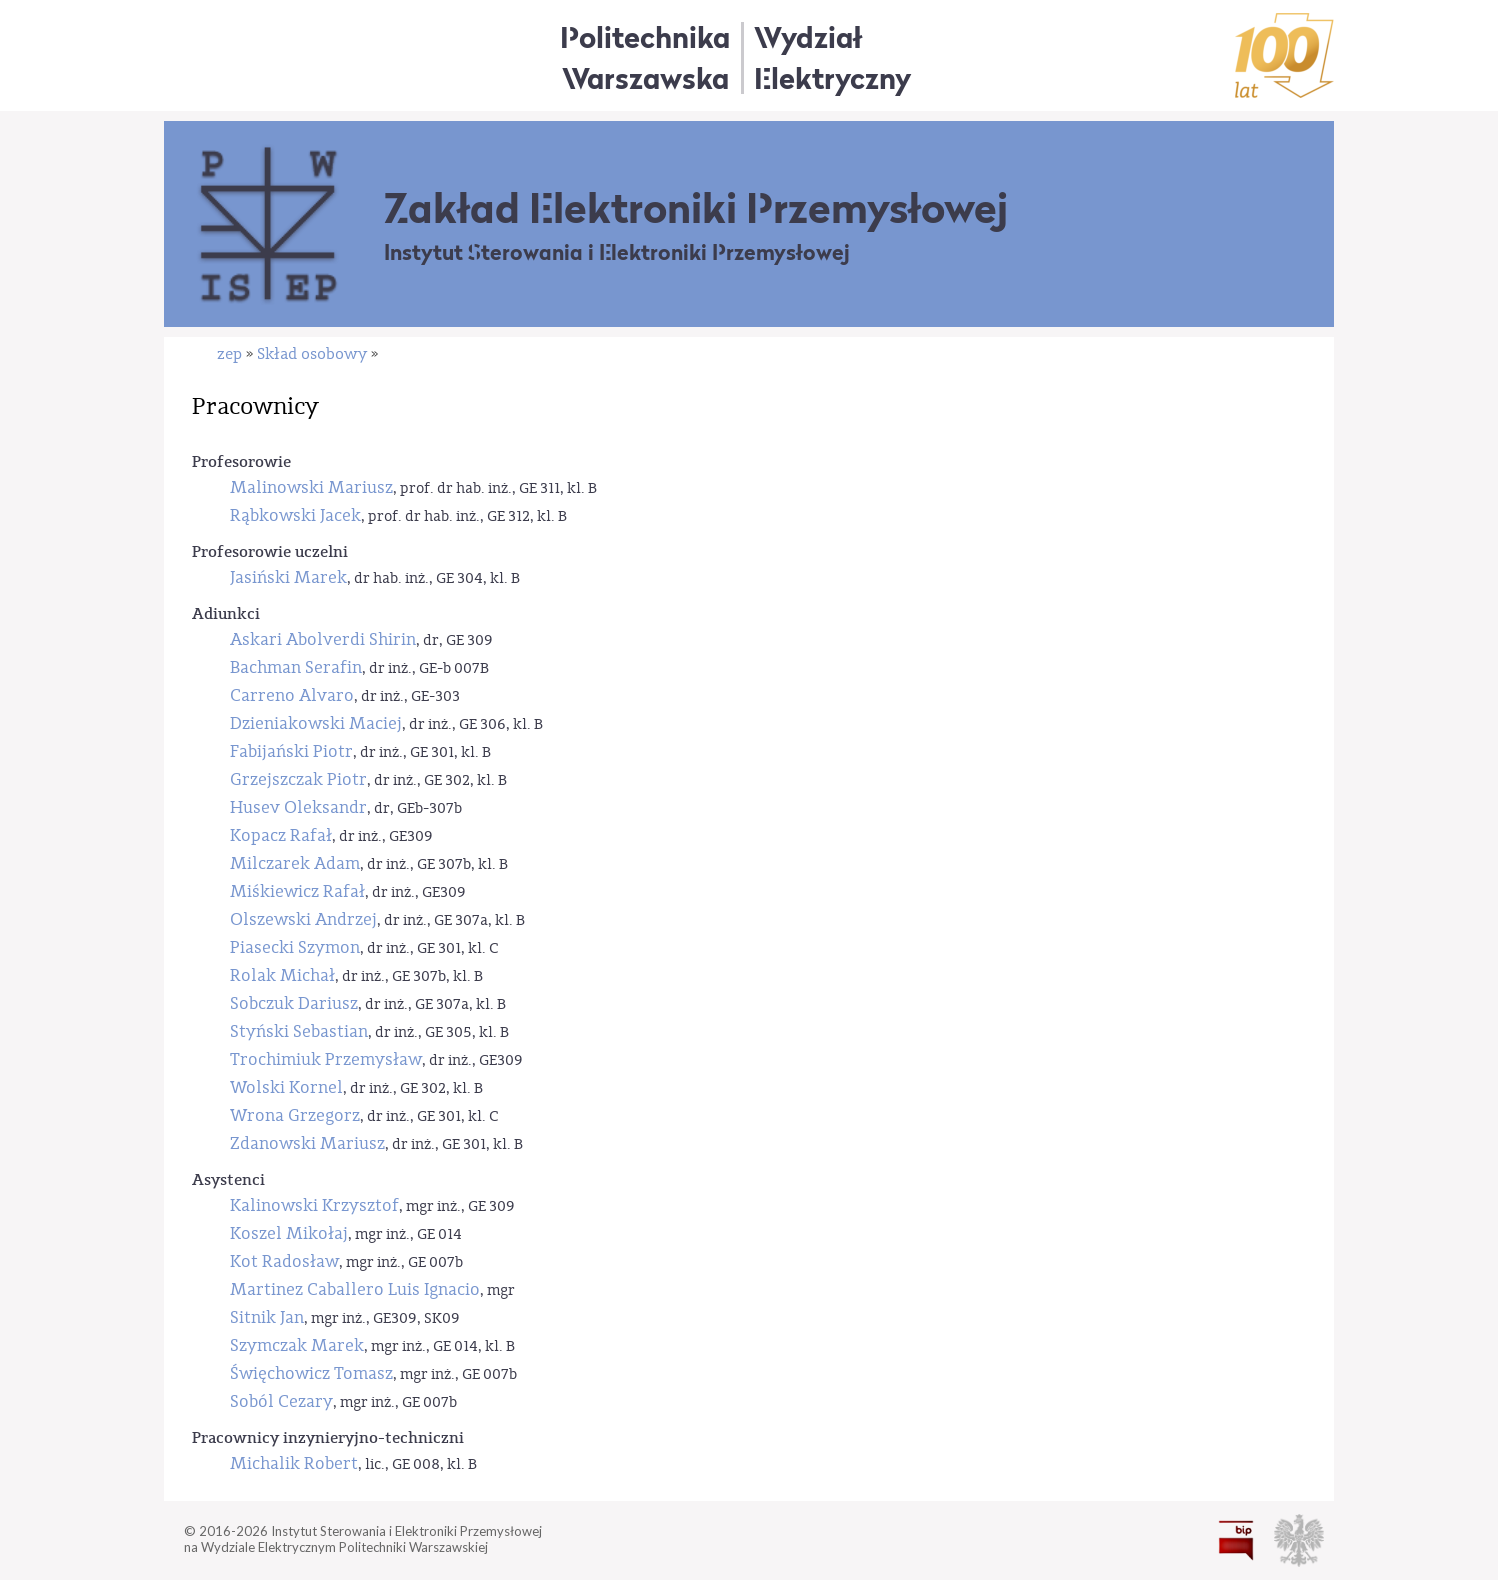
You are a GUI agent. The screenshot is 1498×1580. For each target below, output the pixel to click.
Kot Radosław (284, 1261)
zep (229, 354)
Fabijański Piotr (291, 751)
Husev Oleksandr (298, 807)
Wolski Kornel (286, 1087)
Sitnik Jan (267, 1317)
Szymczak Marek (297, 1345)
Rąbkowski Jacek (295, 515)
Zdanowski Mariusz (307, 1143)
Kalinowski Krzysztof (314, 1205)
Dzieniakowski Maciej (316, 723)
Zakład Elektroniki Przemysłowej (696, 208)
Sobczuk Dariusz (294, 1003)
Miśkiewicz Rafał (297, 891)
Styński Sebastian (299, 1031)
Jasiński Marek (288, 577)
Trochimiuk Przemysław (326, 1059)
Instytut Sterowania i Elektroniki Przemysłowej (617, 252)
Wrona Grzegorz (295, 1115)
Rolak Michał (282, 975)
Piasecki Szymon (295, 947)
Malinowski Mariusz (311, 487)
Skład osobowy (312, 354)
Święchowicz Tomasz (311, 1373)
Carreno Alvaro (292, 695)
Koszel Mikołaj (289, 1233)
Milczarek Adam (295, 863)
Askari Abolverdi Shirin (323, 639)
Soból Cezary (281, 1401)
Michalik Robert (294, 1463)
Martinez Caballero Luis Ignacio (355, 1289)
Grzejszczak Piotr (298, 779)
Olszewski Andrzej (303, 919)
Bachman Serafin (296, 667)
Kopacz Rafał (281, 835)
